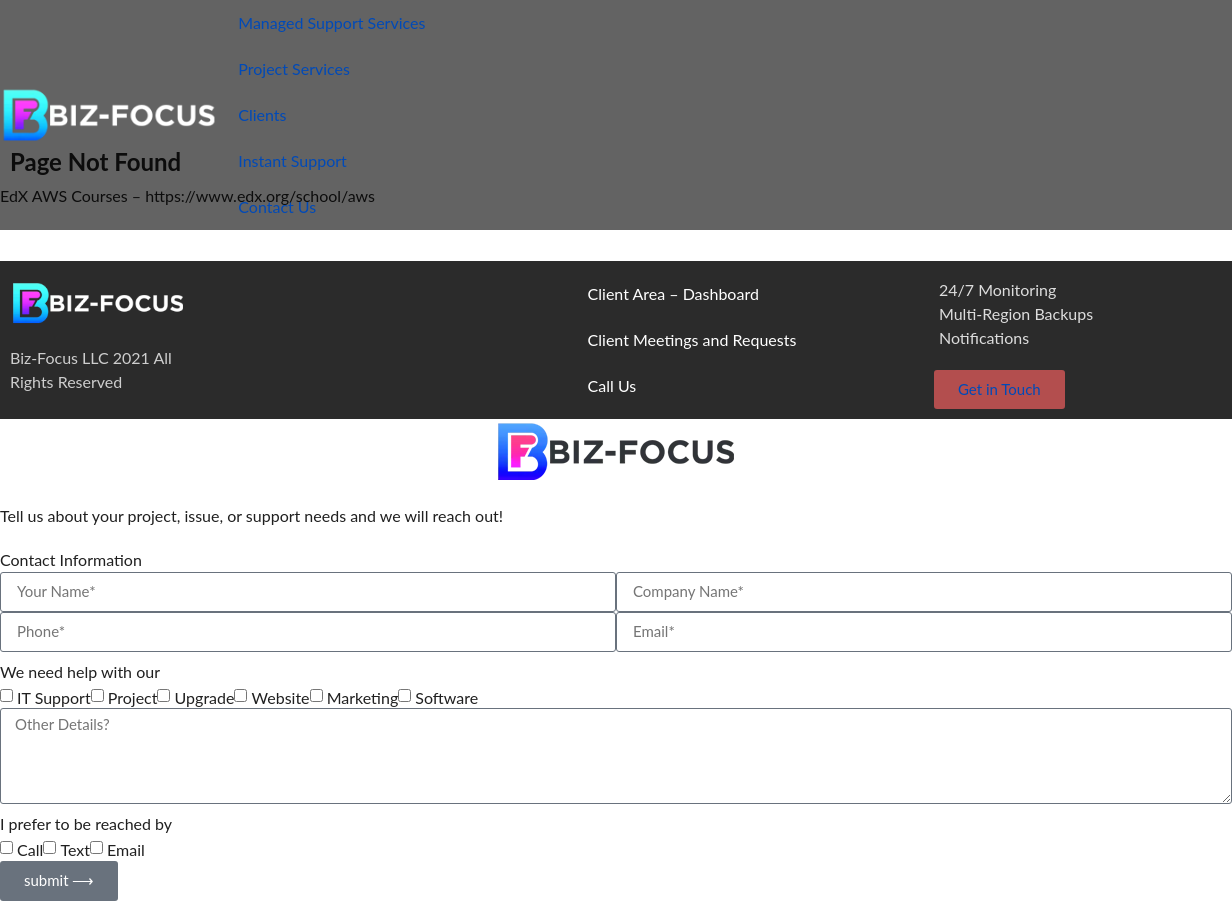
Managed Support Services (331, 22)
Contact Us (277, 206)
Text (75, 850)
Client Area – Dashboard (673, 293)
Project (133, 698)
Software (446, 698)
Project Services (294, 68)
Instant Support (292, 160)
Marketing (363, 698)
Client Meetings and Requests (692, 339)
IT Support (54, 698)
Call (30, 850)
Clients (262, 114)
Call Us (612, 385)
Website (281, 698)
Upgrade (205, 698)
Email (126, 850)
